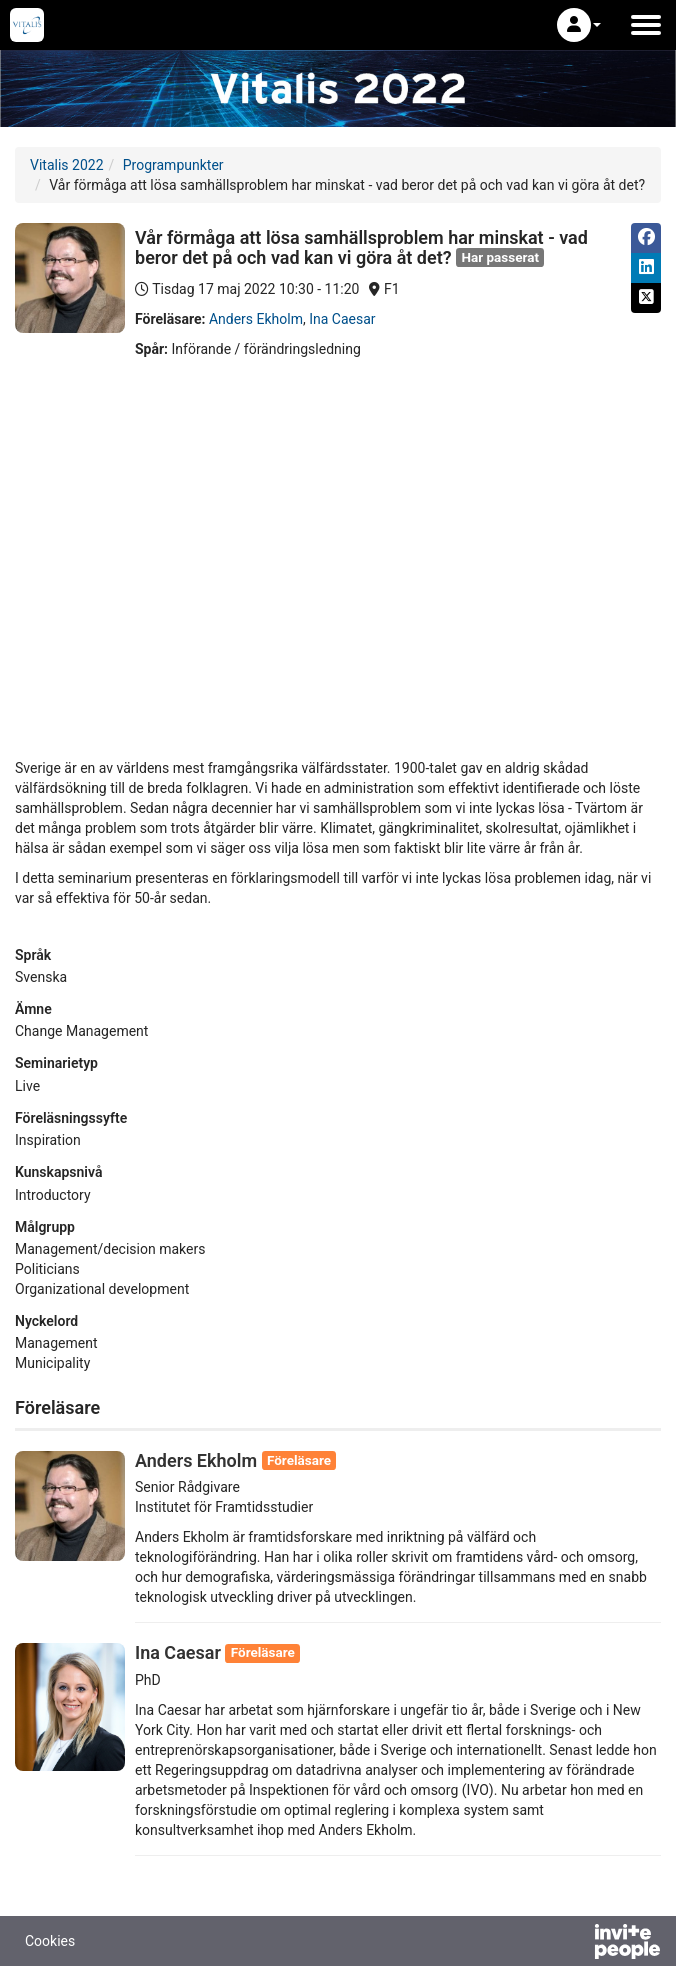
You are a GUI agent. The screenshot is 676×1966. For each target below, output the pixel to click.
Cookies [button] (50, 1941)
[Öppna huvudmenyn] (646, 25)
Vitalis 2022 (67, 165)
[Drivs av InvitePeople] (575, 1944)
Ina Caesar (342, 319)
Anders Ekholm (256, 319)
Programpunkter (173, 165)
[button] (579, 25)
